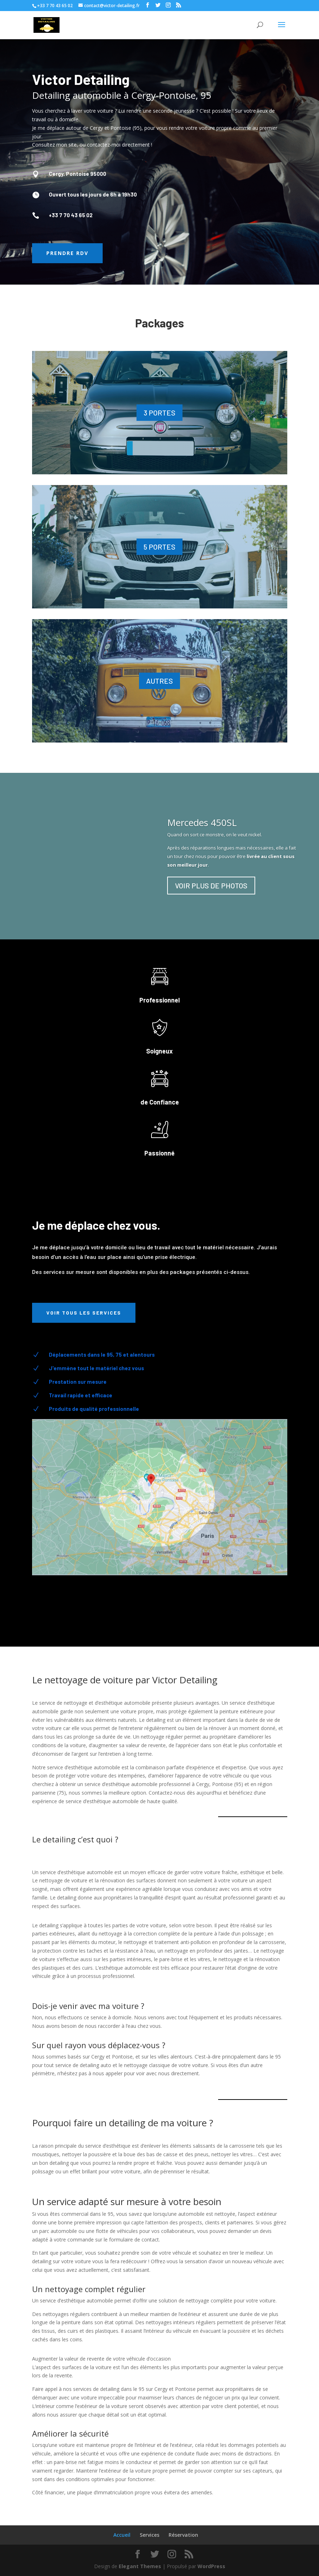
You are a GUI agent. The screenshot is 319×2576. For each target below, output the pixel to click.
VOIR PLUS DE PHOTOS (211, 885)
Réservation (183, 2534)
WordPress (211, 2566)
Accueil (121, 2534)
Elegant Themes (140, 2566)
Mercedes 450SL (202, 822)
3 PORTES (159, 412)
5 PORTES (159, 546)
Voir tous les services (83, 1313)
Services (149, 2534)
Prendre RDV (67, 253)
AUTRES (159, 681)
